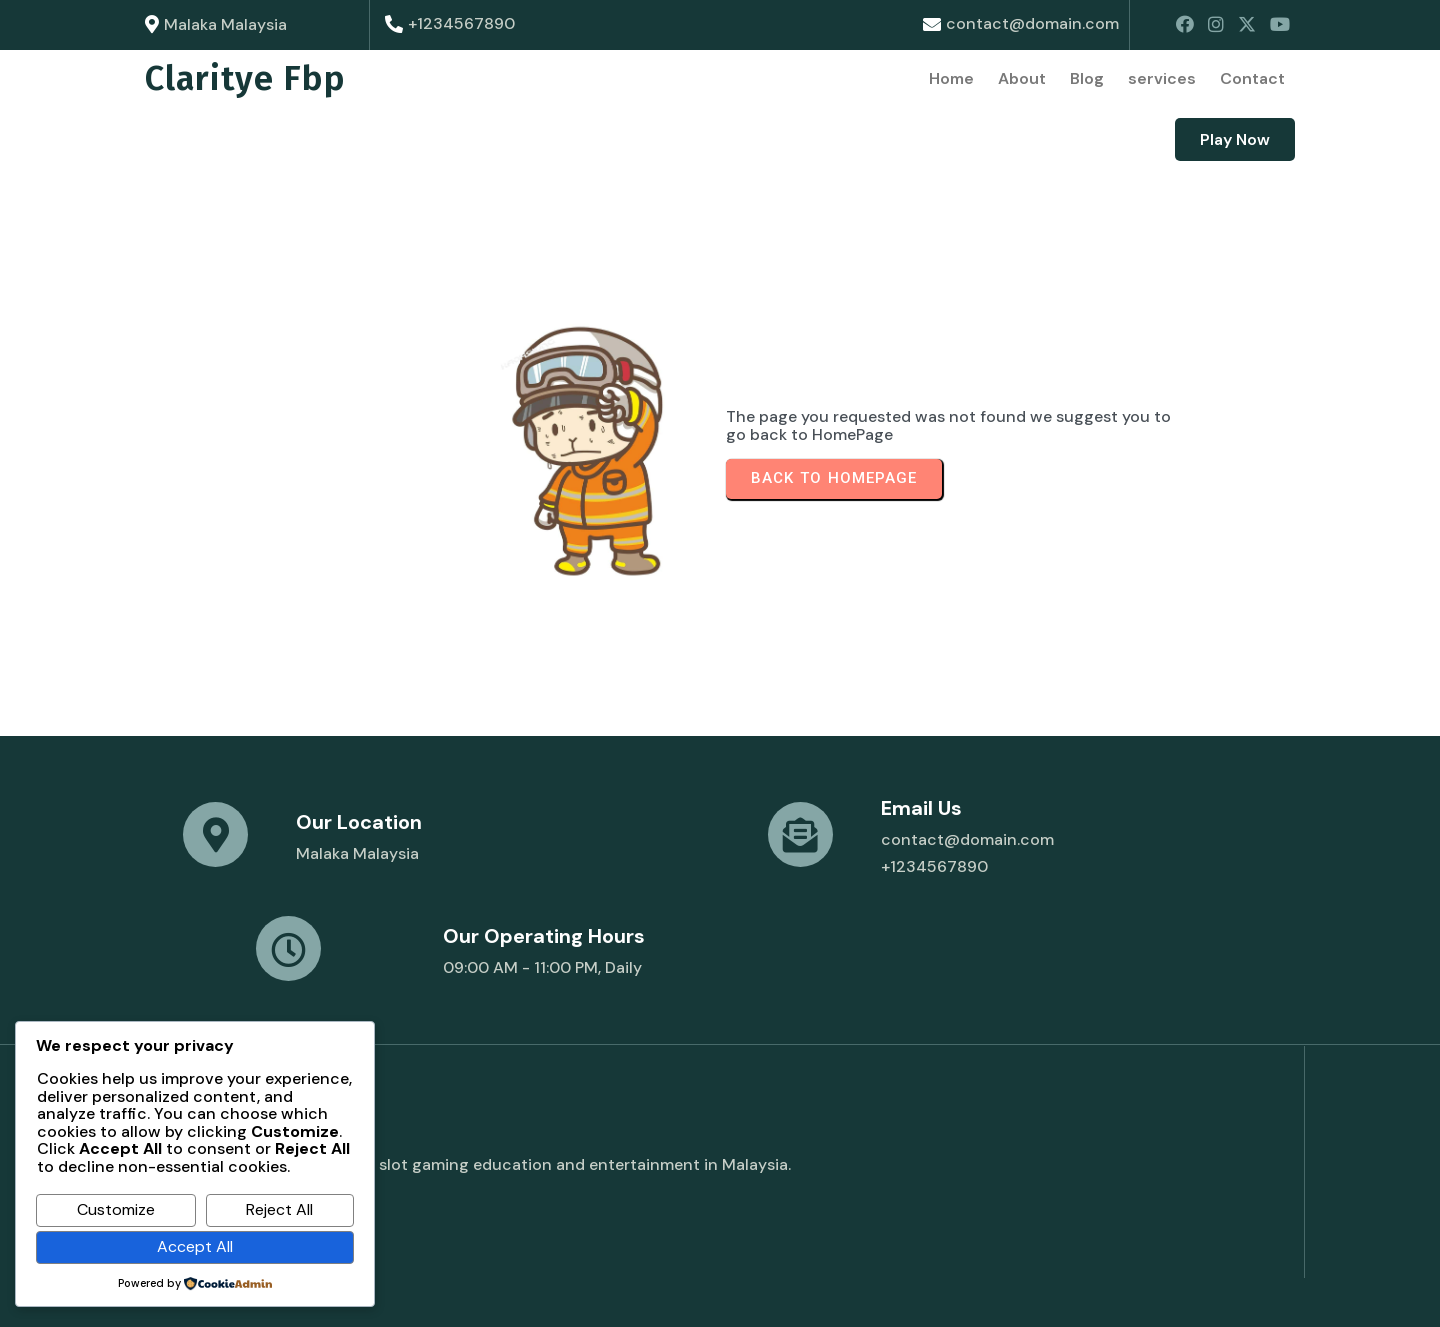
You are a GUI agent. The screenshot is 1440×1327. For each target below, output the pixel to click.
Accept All (195, 1246)
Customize (116, 1209)
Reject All (279, 1209)
